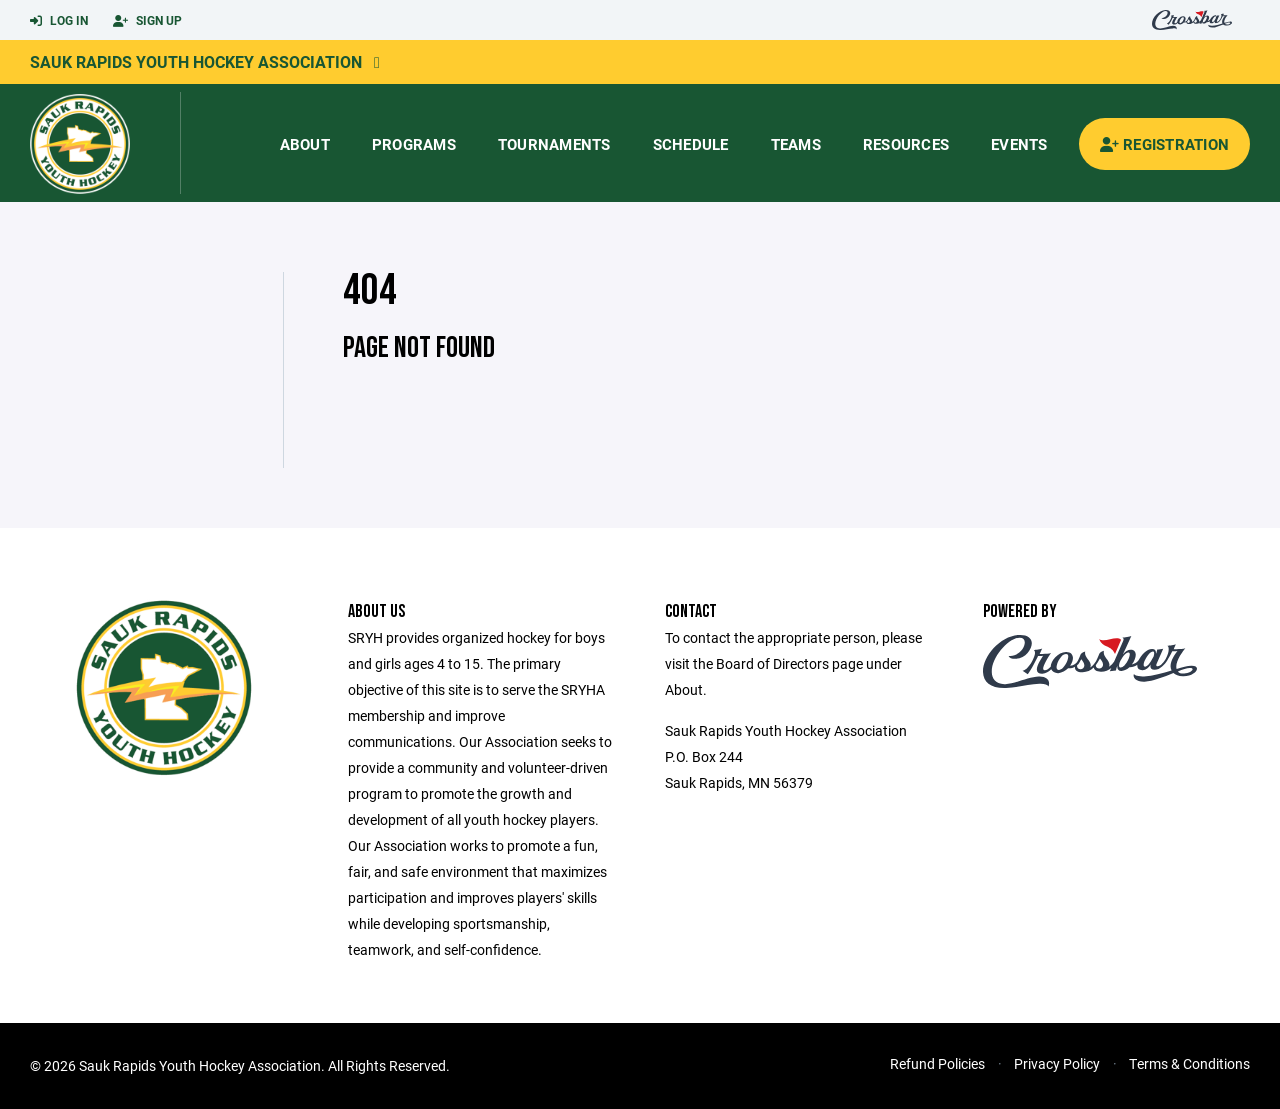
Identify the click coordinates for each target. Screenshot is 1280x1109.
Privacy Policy (1057, 1063)
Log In (59, 21)
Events (1019, 144)
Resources (906, 144)
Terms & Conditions (1189, 1063)
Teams (796, 144)
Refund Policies (937, 1063)
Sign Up (147, 21)
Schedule (691, 144)
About (305, 144)
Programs (414, 144)
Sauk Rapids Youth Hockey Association (196, 61)
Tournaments (554, 144)
